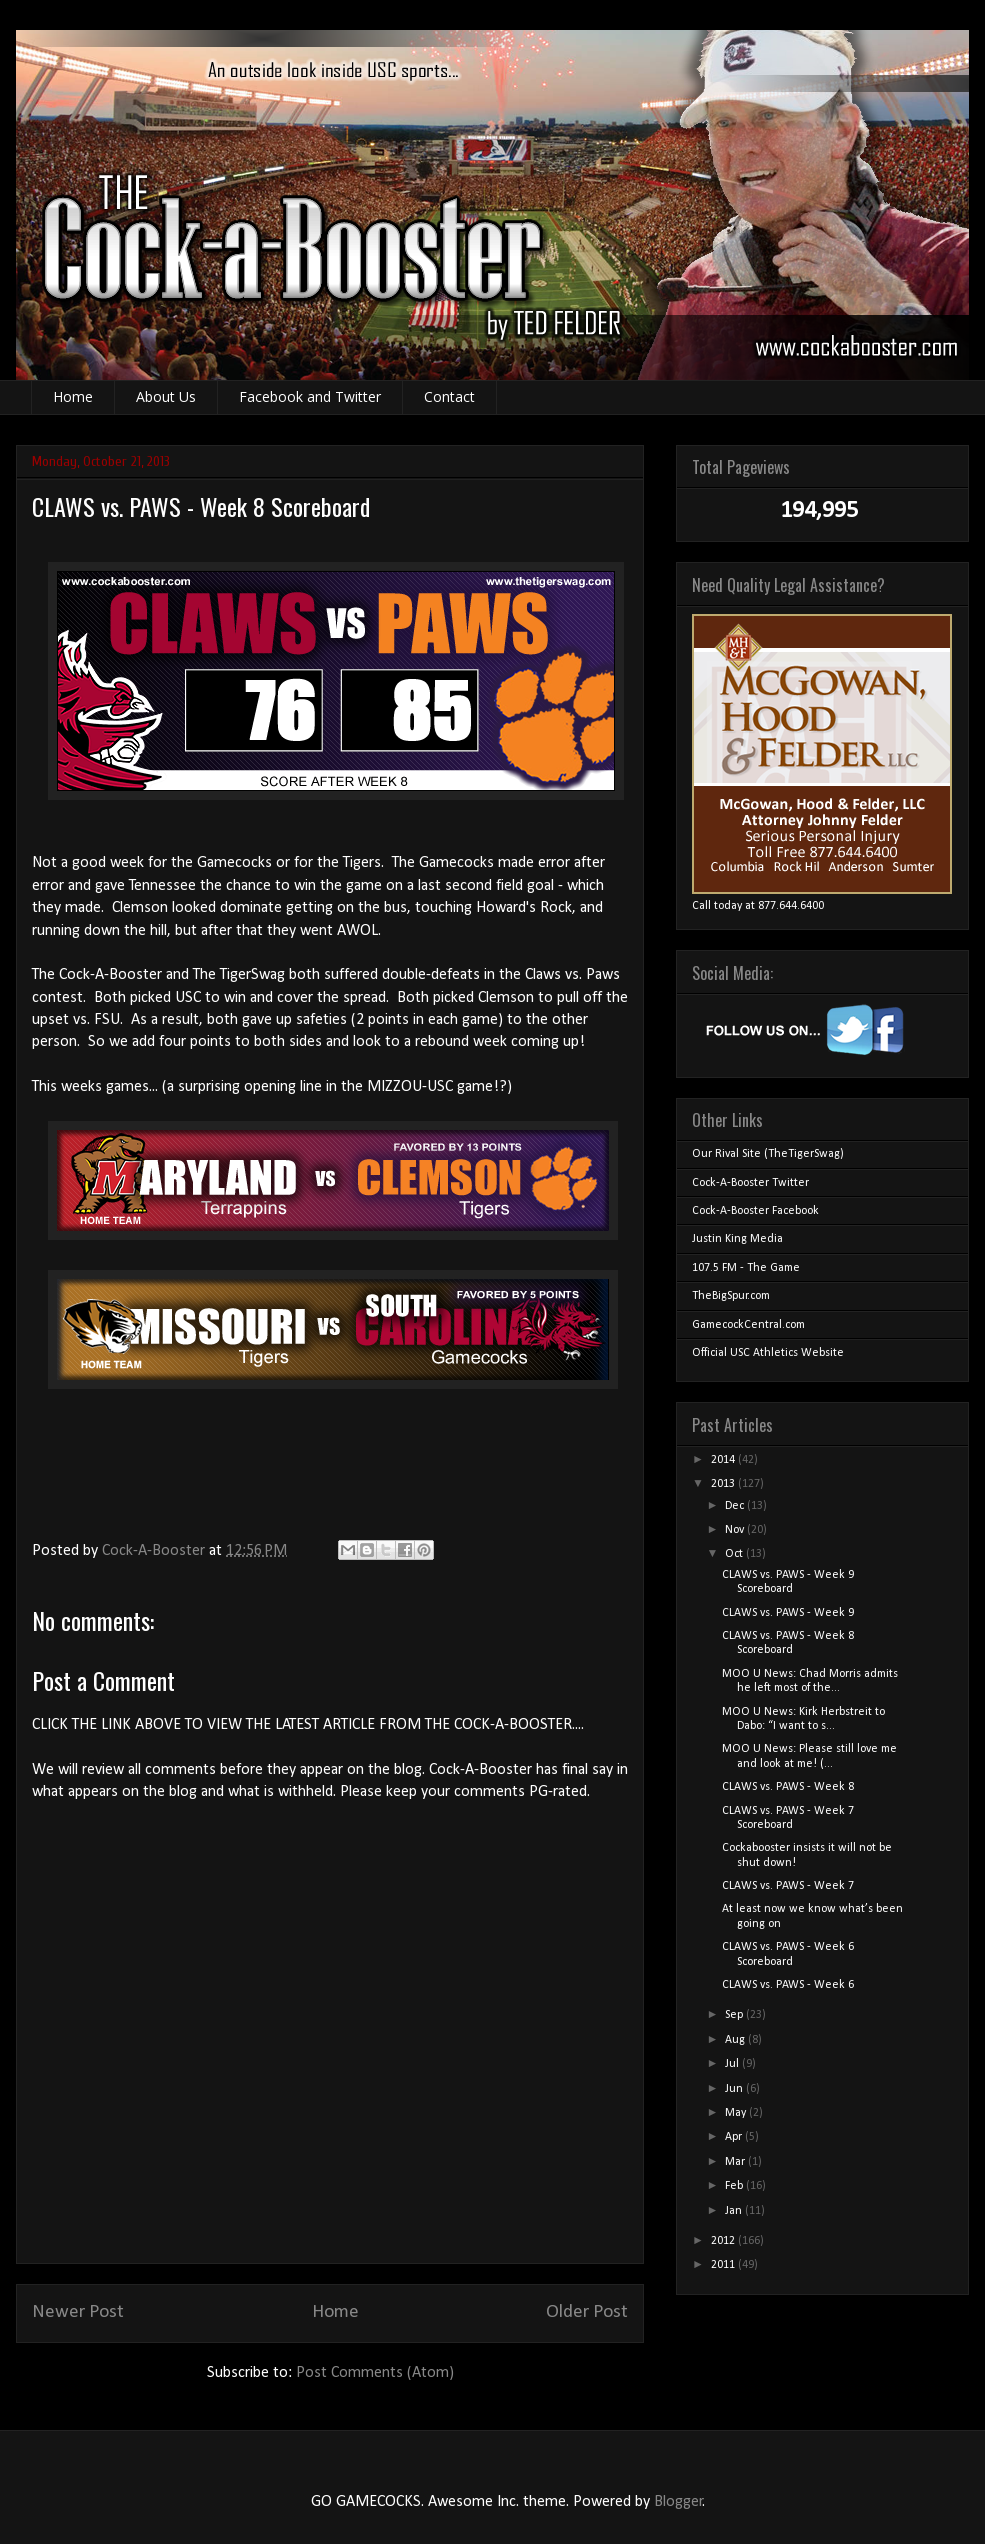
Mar (736, 2162)
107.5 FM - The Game (746, 1268)
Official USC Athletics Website (768, 1353)
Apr (735, 2137)
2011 (724, 2265)
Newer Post (78, 2312)
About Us (166, 396)
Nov (736, 1530)
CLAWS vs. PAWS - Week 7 (788, 1886)
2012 (724, 2241)
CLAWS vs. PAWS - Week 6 (788, 1985)
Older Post (587, 2312)
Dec (736, 1506)
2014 (724, 1460)
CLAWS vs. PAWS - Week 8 (788, 1787)
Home (73, 396)
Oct (735, 1554)
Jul (733, 2064)
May (737, 2113)
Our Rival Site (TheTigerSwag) (768, 1154)
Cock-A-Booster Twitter (750, 1183)
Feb (735, 2186)
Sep (735, 2015)
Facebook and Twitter (310, 396)
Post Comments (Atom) (375, 2373)
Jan (735, 2211)
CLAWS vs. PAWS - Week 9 (788, 1613)
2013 (724, 1484)
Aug (736, 2040)
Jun (735, 2089)
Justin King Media (737, 1239)
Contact (449, 396)
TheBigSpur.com (731, 1296)
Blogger (678, 2502)
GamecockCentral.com (748, 1325)
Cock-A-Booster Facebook (755, 1211)
